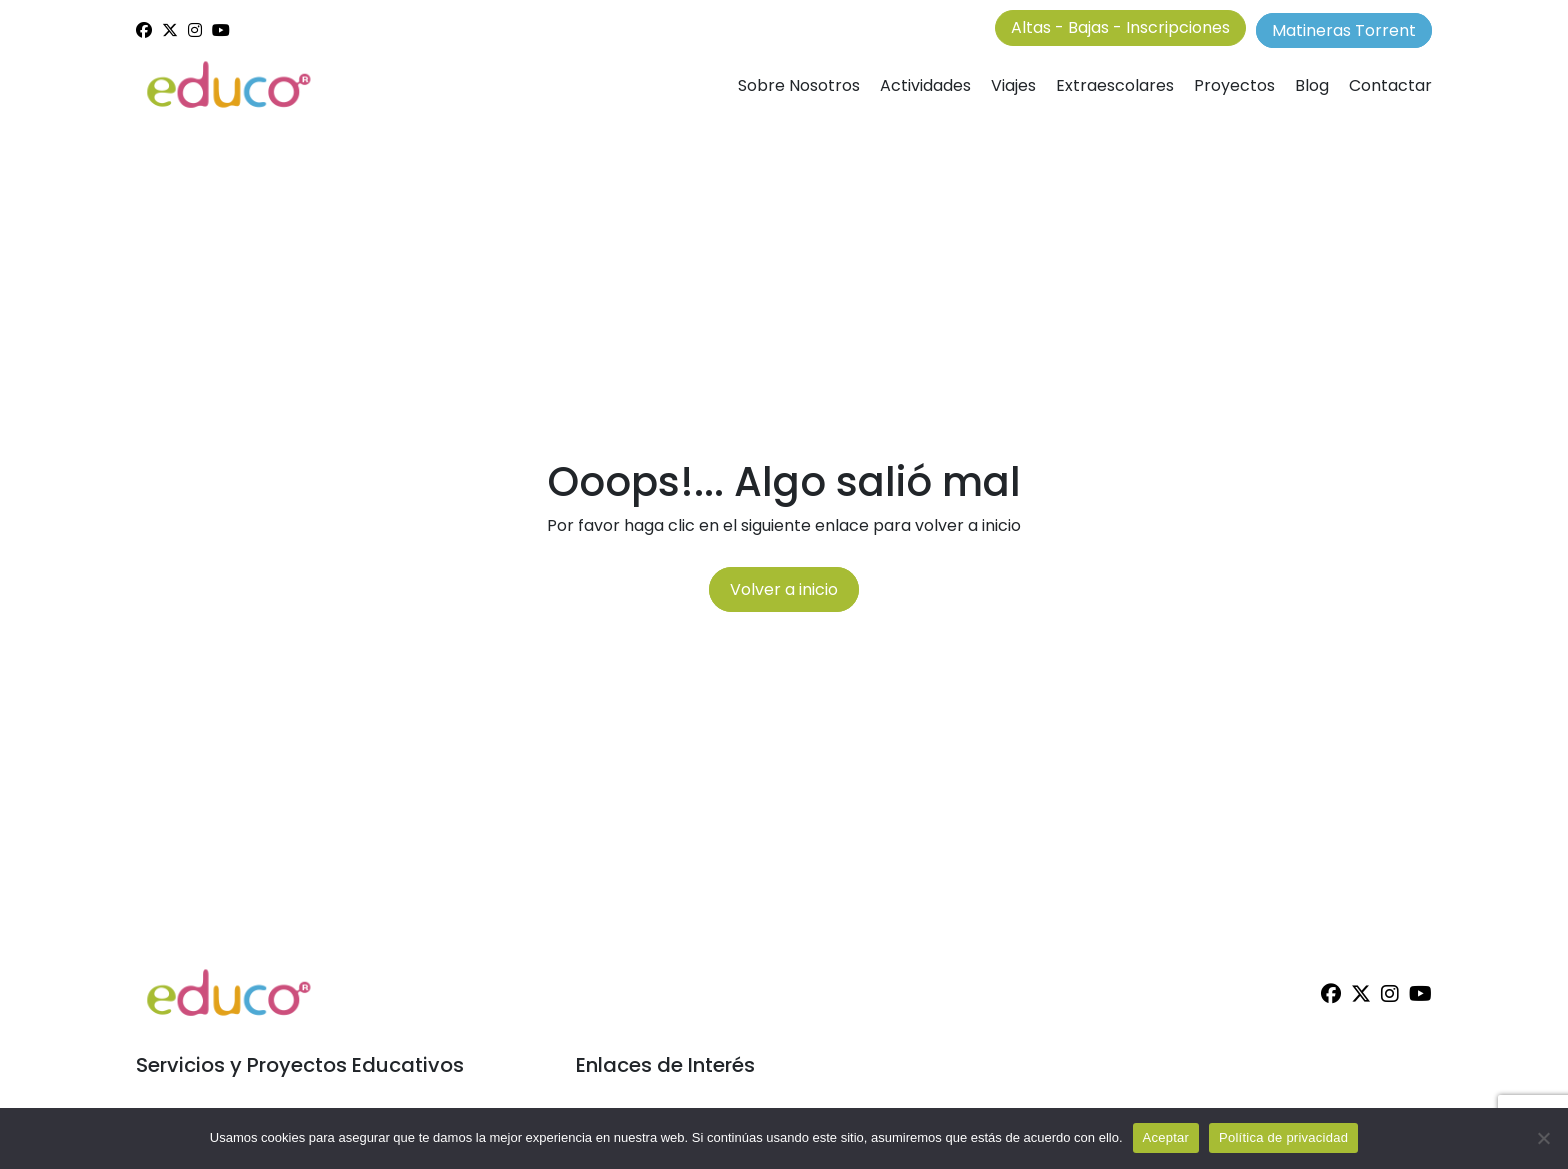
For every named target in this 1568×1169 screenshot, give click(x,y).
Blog (1312, 85)
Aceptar (1166, 1137)
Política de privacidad (1283, 1137)
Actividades (925, 85)
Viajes (1013, 85)
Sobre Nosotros (799, 85)
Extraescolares (1115, 85)
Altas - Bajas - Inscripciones (1120, 27)
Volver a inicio (784, 589)
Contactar (1390, 85)
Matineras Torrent (1344, 30)
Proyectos (1234, 85)
